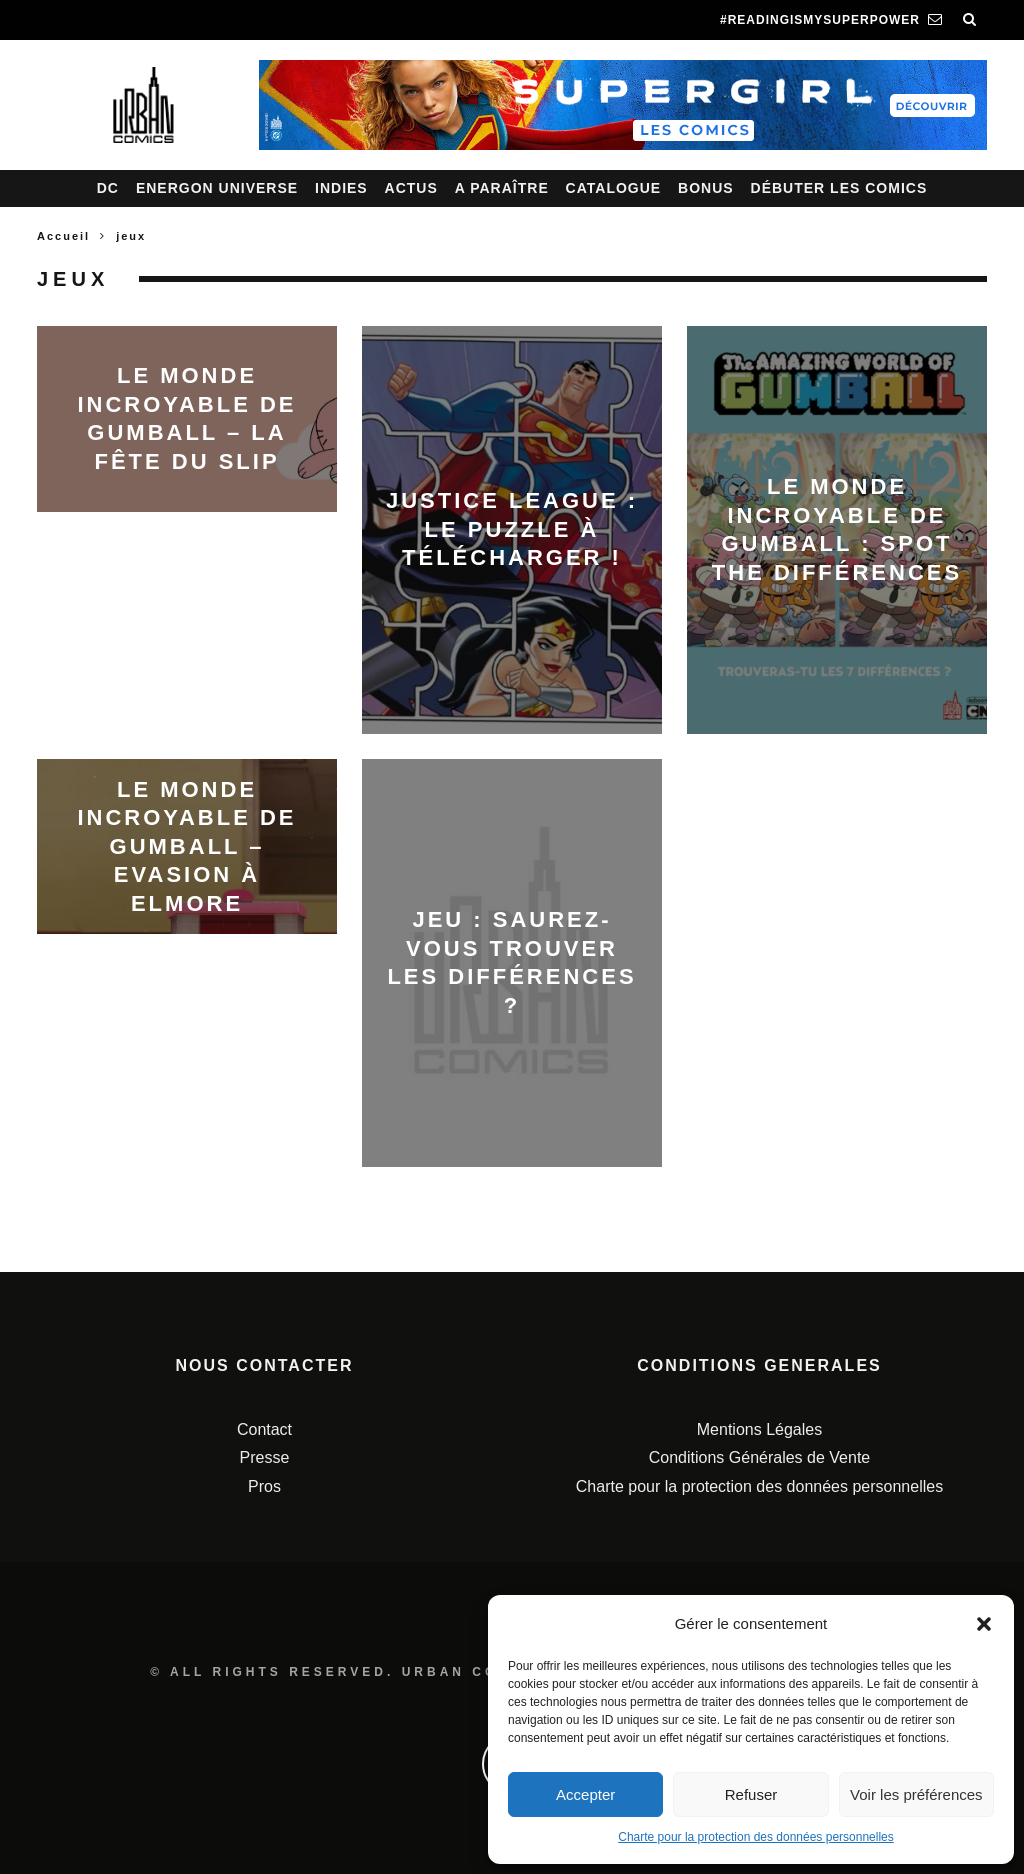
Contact (264, 1429)
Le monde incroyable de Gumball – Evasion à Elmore (186, 845)
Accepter (585, 1794)
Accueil (63, 236)
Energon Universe (217, 188)
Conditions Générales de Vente (759, 1457)
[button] (984, 1624)
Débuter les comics (839, 188)
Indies (341, 188)
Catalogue (614, 188)
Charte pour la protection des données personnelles (756, 1837)
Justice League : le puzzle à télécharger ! (512, 529)
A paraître (502, 188)
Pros (264, 1486)
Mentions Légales (759, 1429)
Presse (265, 1457)
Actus (411, 188)
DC (108, 188)
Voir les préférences (916, 1794)
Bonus (706, 188)
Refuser (751, 1794)
